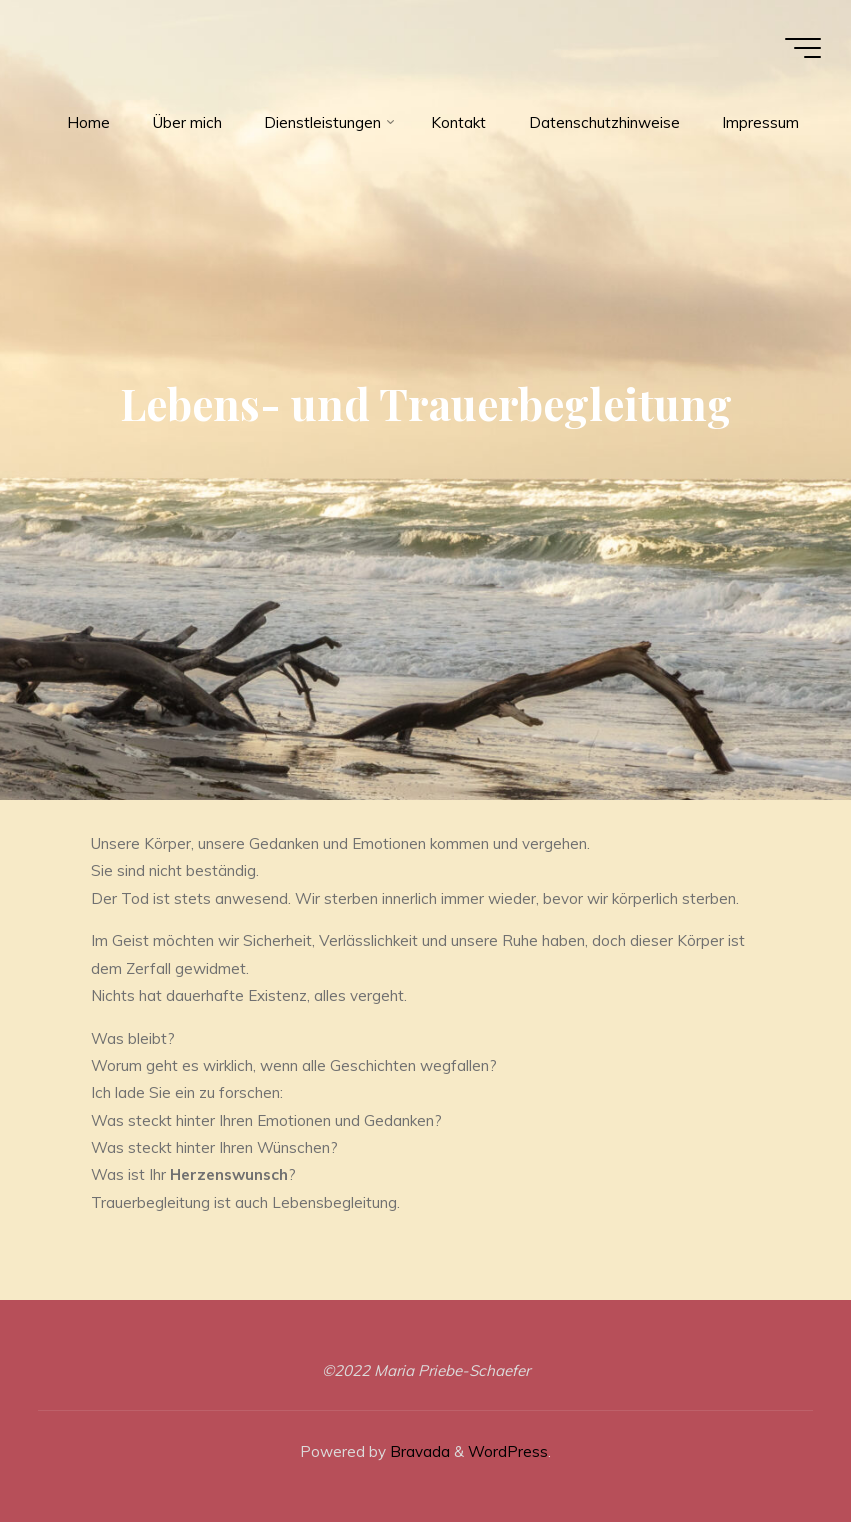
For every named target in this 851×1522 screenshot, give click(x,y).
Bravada (418, 1451)
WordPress (508, 1451)
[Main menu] (803, 48)
